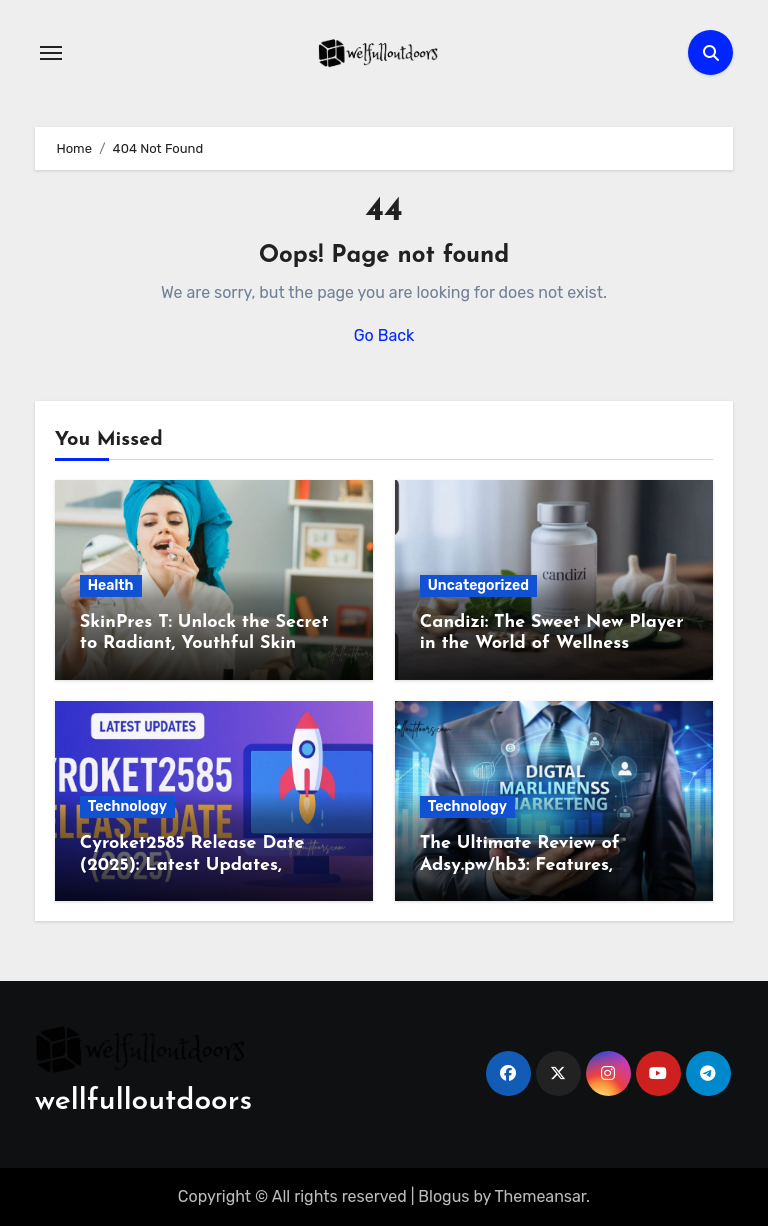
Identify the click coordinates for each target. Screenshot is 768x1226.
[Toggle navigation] (51, 53)
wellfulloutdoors (143, 1101)
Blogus (443, 1196)
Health (111, 585)
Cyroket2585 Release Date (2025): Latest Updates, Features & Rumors (192, 865)
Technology (127, 806)
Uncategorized (478, 585)
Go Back (384, 335)
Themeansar (541, 1196)
